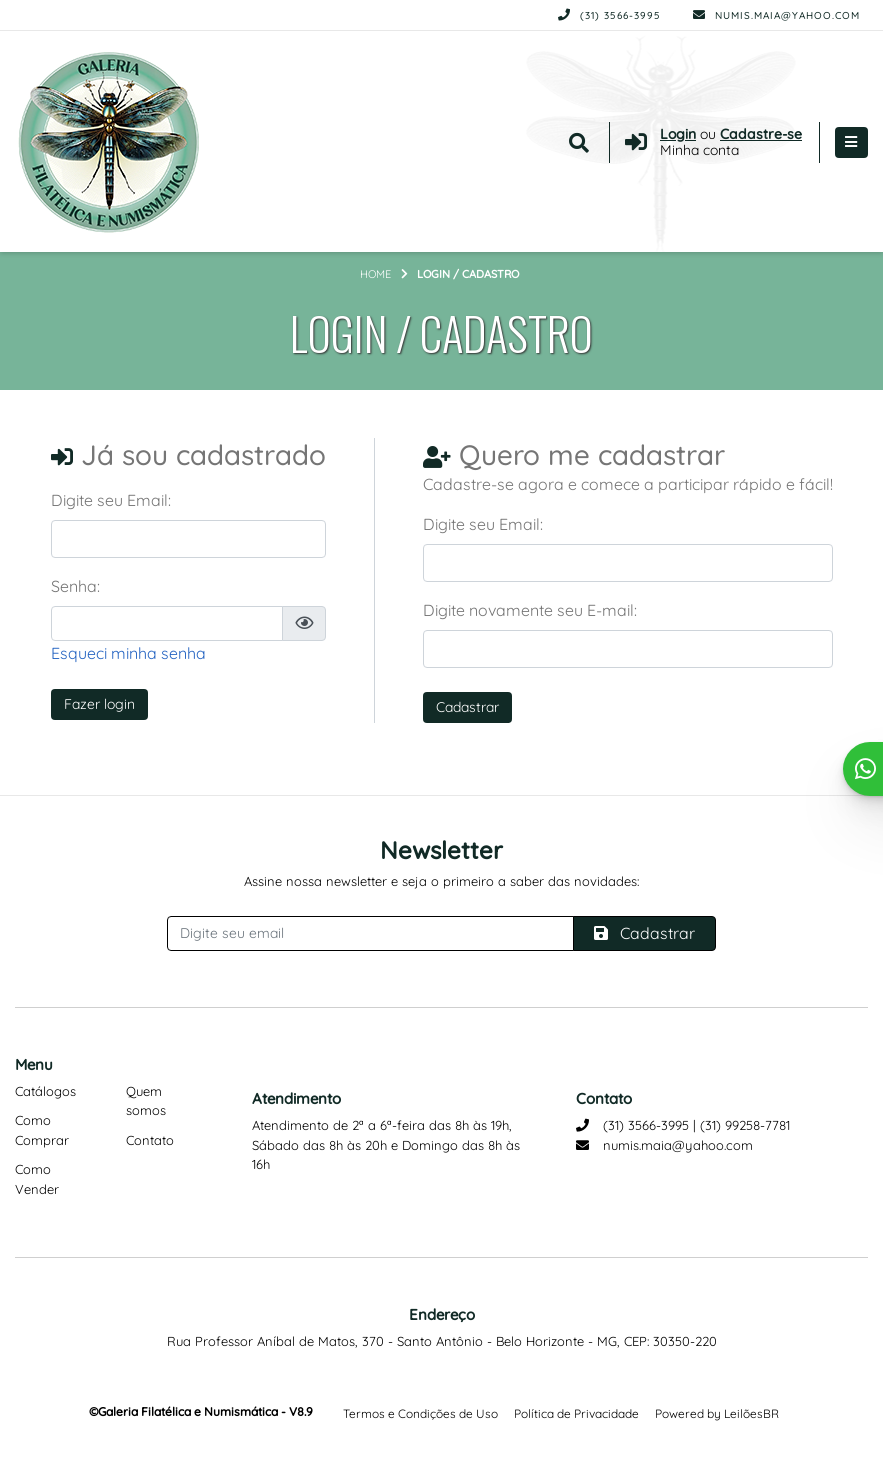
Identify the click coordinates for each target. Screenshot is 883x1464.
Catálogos (45, 1091)
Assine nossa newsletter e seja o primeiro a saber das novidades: (441, 881)
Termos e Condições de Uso (420, 1413)
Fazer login (99, 704)
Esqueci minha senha (128, 653)
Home (375, 274)
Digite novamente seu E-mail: (530, 610)
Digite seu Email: (111, 500)
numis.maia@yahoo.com (776, 15)
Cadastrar (467, 707)
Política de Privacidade (576, 1413)
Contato (150, 1140)
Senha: (75, 586)
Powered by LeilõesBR (717, 1413)
